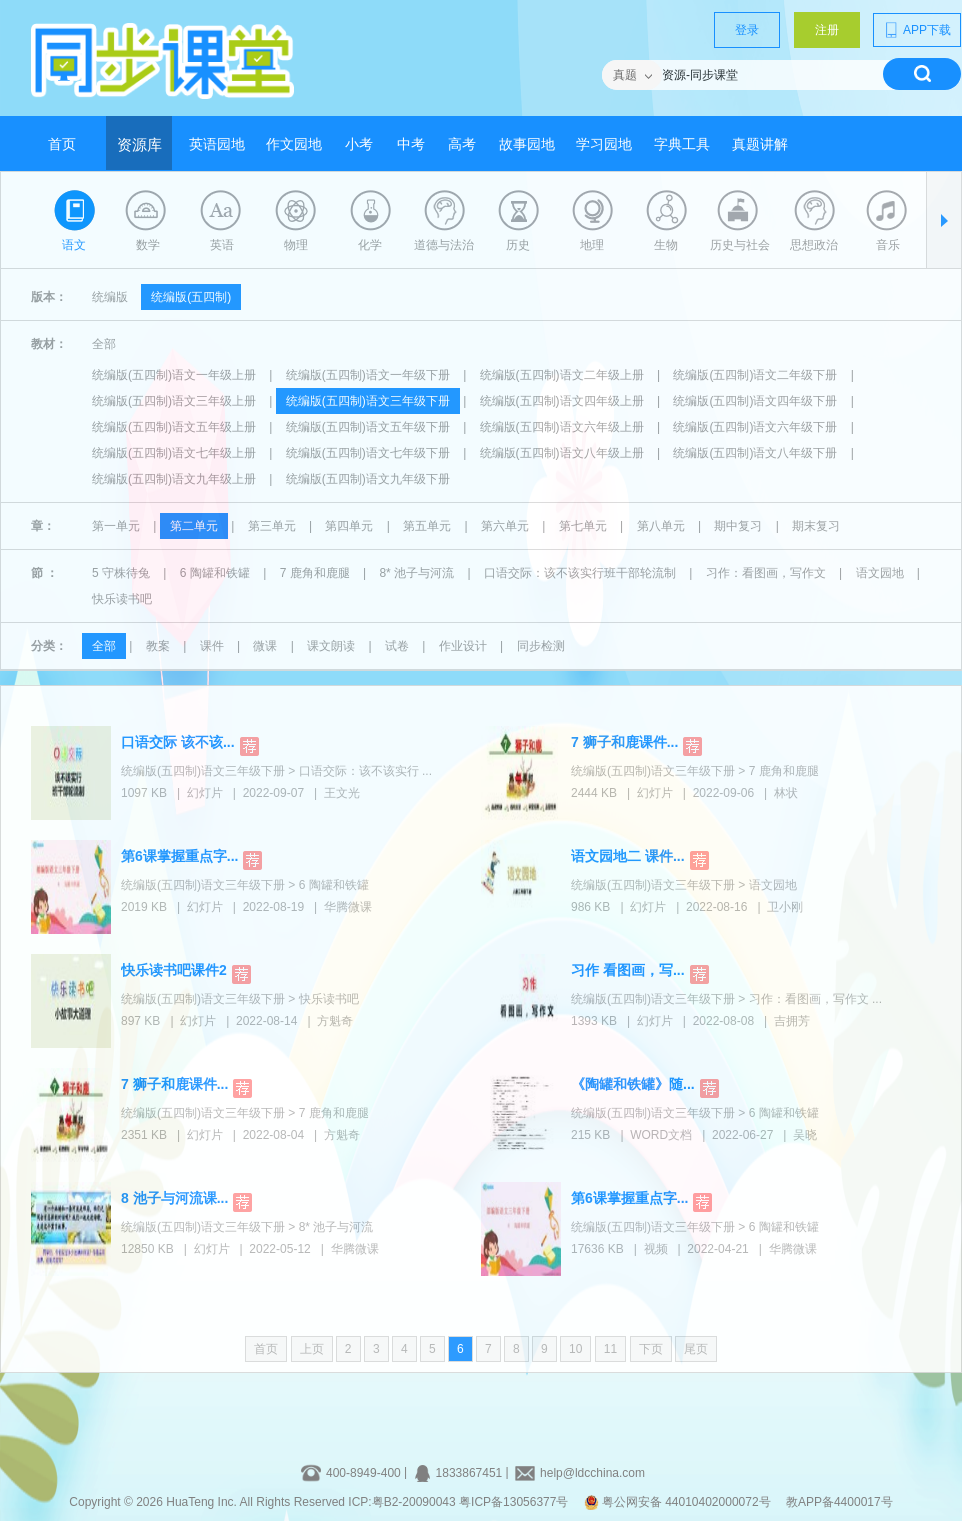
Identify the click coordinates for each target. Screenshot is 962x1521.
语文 (74, 245)
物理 (296, 245)
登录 (747, 30)
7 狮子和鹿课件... (624, 742)
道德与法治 (444, 245)
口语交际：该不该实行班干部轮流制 (580, 573)
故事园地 (527, 144)
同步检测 (541, 646)
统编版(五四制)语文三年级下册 (368, 401)
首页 (62, 144)
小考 (359, 144)
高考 (462, 144)
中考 (411, 144)
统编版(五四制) (191, 297)
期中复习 (738, 526)
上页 (312, 1349)
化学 (370, 245)
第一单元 (116, 526)
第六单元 (505, 526)
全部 (104, 344)
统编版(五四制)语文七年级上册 (174, 453)
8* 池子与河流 (416, 573)
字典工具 (682, 144)
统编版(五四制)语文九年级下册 (368, 479)
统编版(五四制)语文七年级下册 (368, 453)
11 (610, 1349)
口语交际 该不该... (178, 742)
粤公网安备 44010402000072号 (679, 1502)
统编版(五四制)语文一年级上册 (174, 375)
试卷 (397, 646)
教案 (158, 646)
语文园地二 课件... (628, 856)
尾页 (696, 1349)
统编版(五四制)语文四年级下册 (755, 401)
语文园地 (880, 573)
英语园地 (217, 144)
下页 (651, 1349)
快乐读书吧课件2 (174, 970)
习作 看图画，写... (628, 970)
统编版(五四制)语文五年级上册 (174, 427)
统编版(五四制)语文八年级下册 (755, 453)
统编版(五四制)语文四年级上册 (562, 401)
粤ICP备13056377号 (513, 1502)
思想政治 (814, 245)
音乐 (888, 245)
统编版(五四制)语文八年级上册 (562, 453)
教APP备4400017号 (839, 1502)
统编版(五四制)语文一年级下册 (368, 375)
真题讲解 (760, 144)
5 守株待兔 (121, 573)
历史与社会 (740, 245)
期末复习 (816, 526)
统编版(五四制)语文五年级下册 (368, 427)
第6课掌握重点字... (179, 856)
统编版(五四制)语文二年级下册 (755, 375)
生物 (666, 245)
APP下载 (917, 30)
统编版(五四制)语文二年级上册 (562, 375)
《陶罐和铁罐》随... (633, 1084)
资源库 (139, 145)
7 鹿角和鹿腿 (315, 573)
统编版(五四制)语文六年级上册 (562, 427)
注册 (827, 30)
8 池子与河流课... (174, 1198)
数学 (148, 245)
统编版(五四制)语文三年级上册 (174, 401)
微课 (265, 646)
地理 (592, 245)
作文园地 (294, 144)
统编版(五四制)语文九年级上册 (174, 479)
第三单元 (272, 526)
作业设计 (463, 646)
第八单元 (661, 526)
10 (575, 1349)
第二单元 (194, 526)
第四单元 (349, 526)
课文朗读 (331, 646)
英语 (222, 245)
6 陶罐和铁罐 (215, 573)
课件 (212, 646)
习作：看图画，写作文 (766, 573)
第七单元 (583, 526)
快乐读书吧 (122, 599)
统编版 (110, 297)
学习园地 (604, 144)
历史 (518, 245)
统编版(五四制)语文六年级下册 (755, 427)
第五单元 (427, 526)
